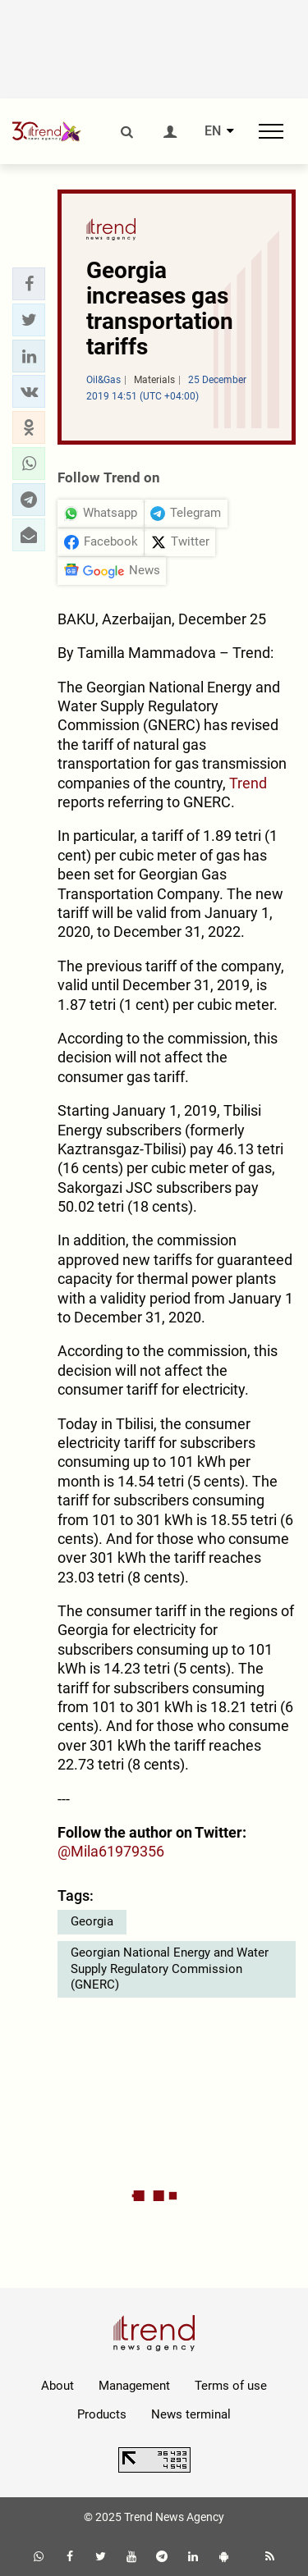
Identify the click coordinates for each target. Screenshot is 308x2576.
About (57, 2385)
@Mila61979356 (110, 1851)
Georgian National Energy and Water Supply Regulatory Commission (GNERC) (170, 1968)
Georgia (92, 1921)
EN (213, 131)
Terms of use (231, 2385)
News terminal (191, 2414)
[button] (28, 284)
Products (101, 2414)
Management (134, 2385)
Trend (248, 783)
